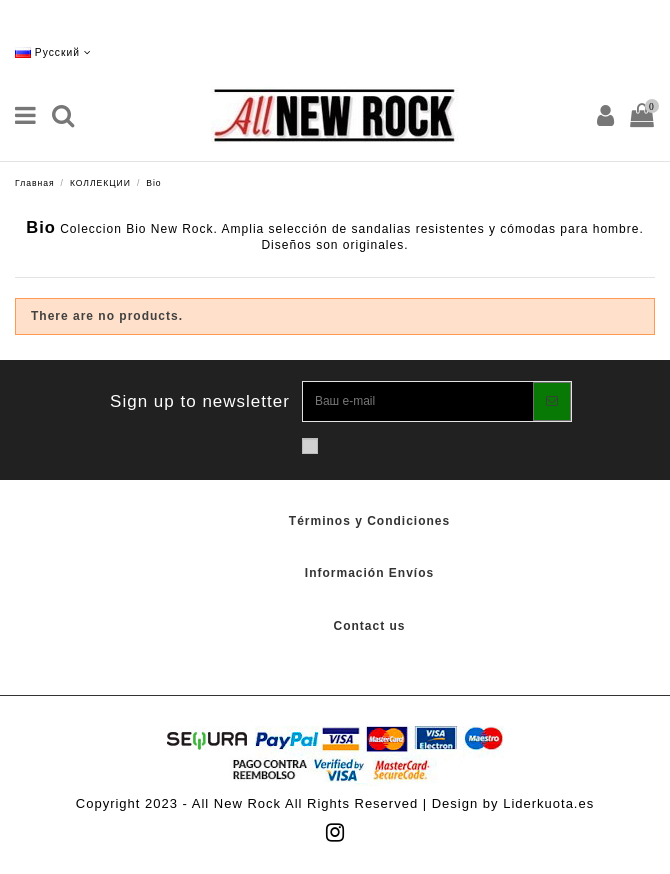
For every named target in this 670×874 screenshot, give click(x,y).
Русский (53, 52)
